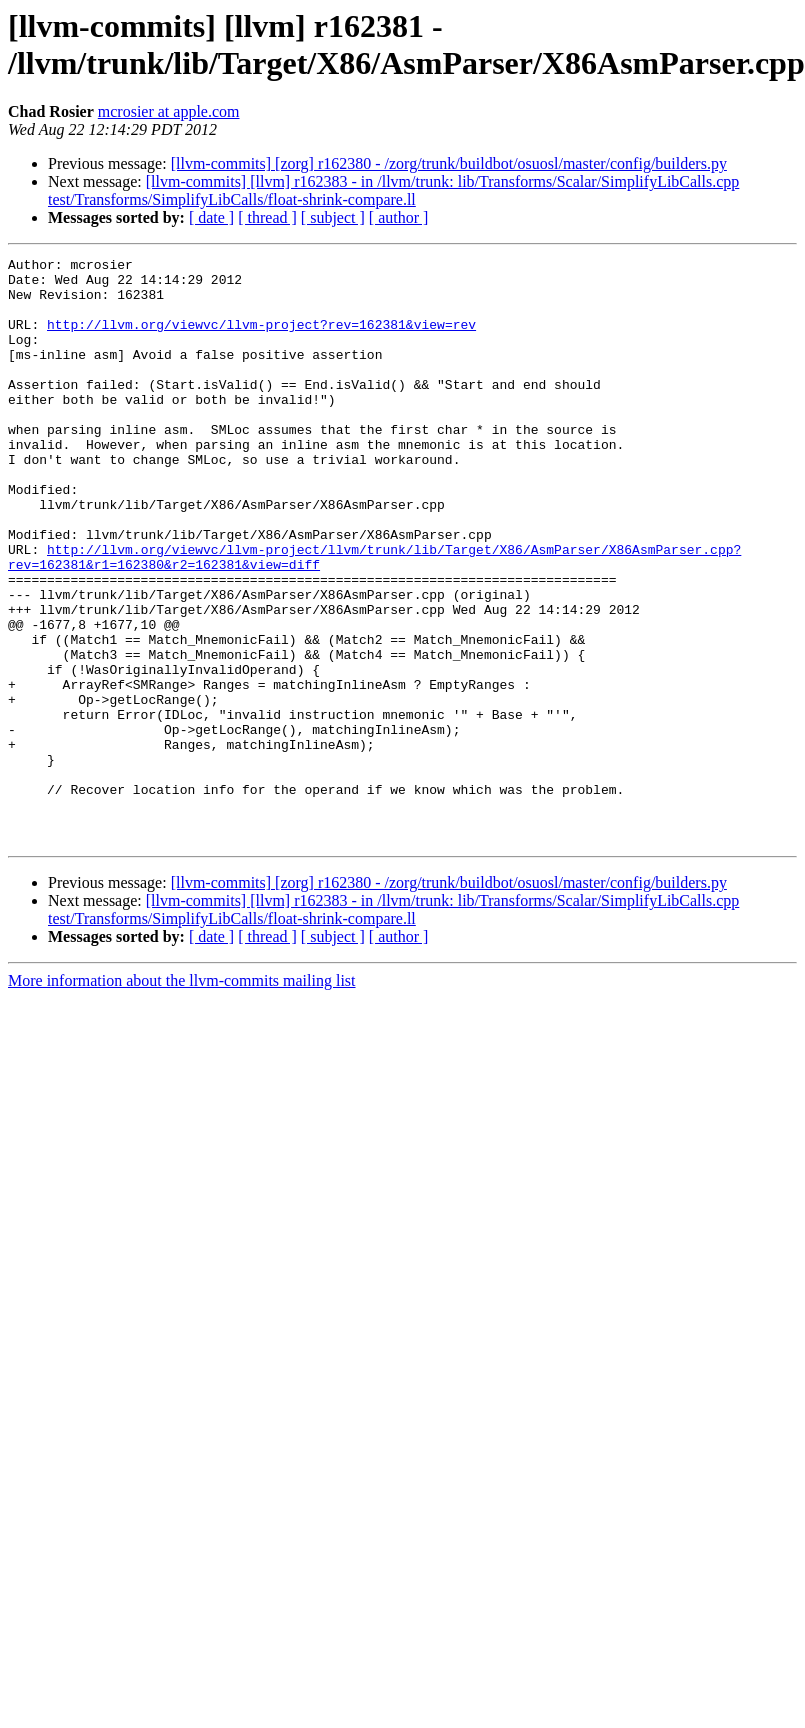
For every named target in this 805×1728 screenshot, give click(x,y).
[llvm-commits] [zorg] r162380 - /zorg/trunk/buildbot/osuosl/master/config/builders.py (449, 163)
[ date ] (211, 217)
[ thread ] (267, 217)
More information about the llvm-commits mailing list (182, 1097)
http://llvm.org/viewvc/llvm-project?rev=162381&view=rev (261, 339)
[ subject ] (333, 217)
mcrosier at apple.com (169, 111)
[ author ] (399, 217)
